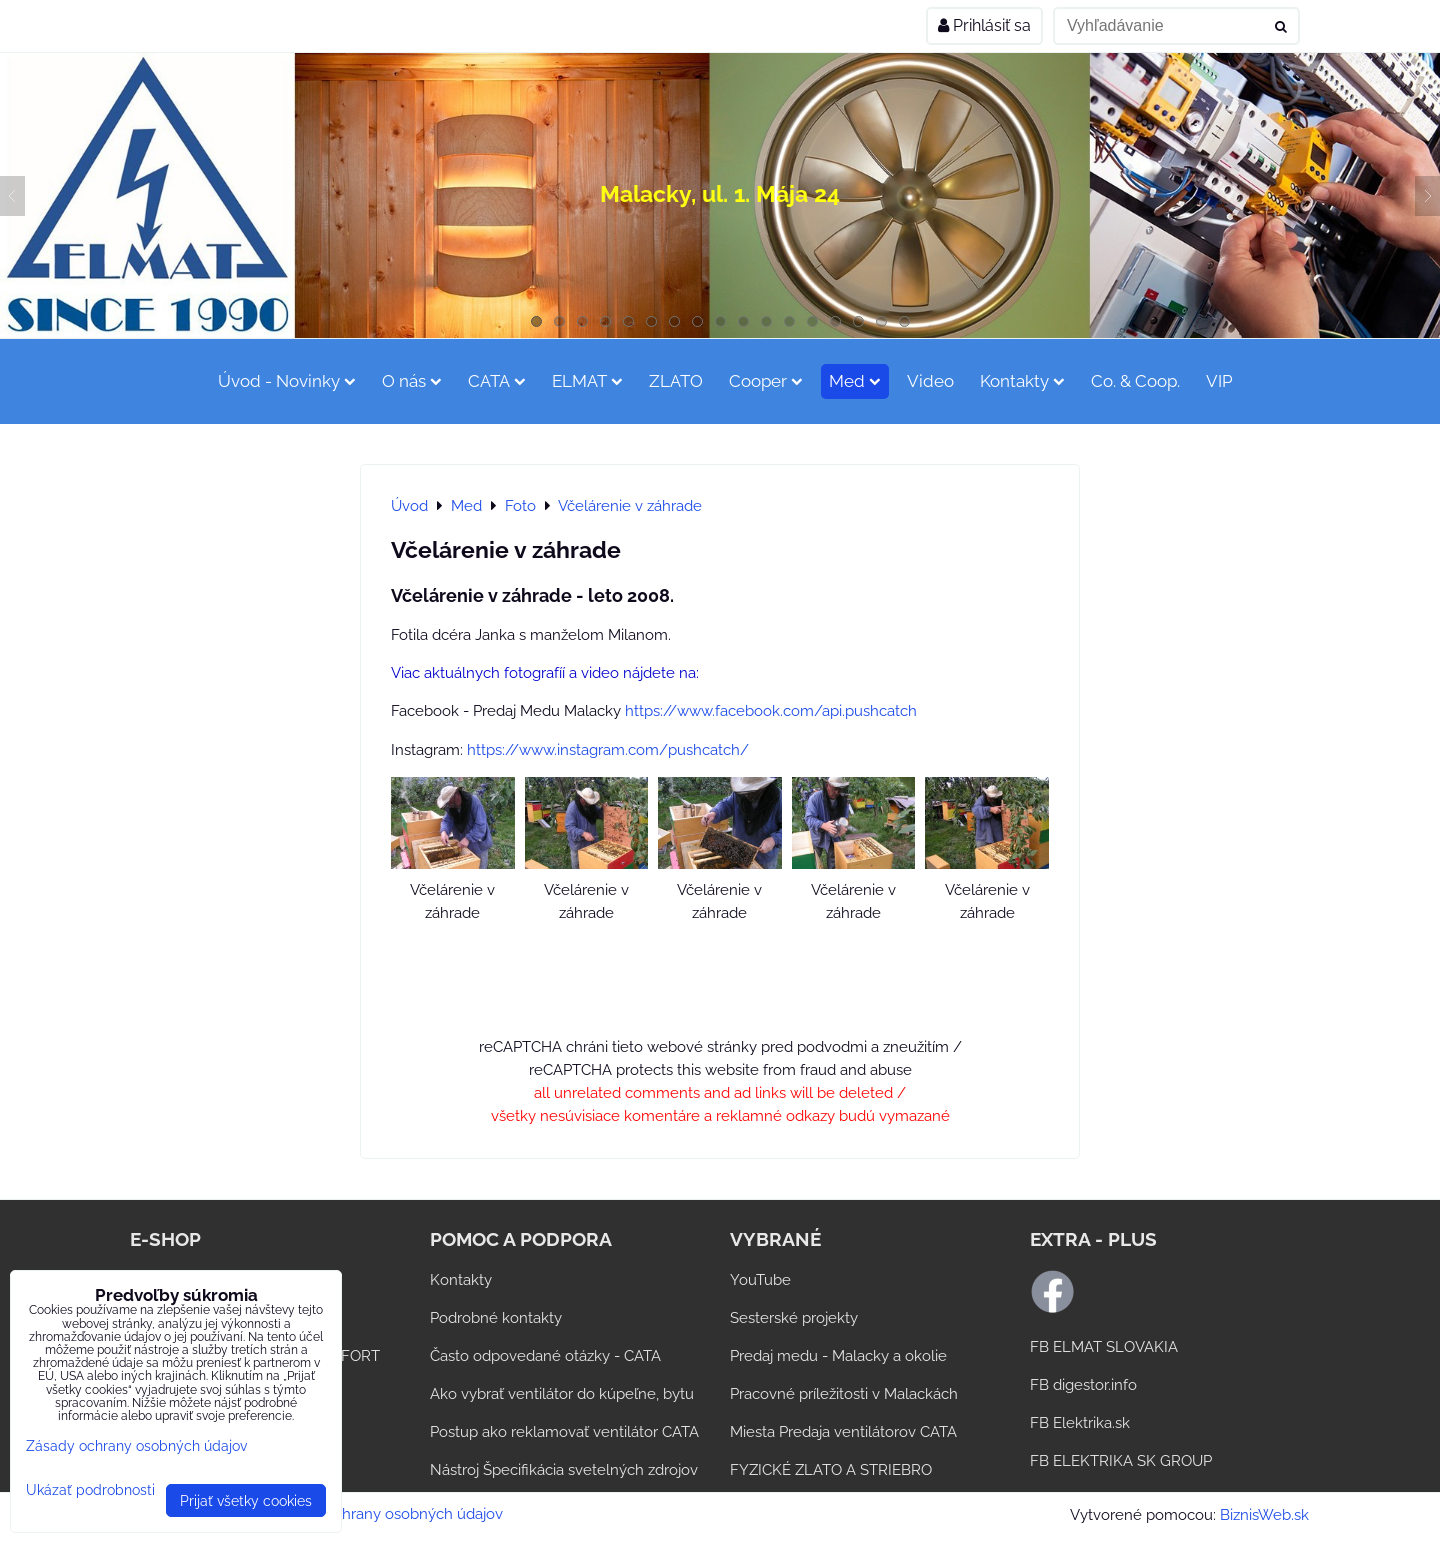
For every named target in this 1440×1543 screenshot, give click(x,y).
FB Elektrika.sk (1080, 1423)
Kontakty (1022, 381)
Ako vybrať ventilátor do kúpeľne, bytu (562, 1394)
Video (930, 381)
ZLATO (676, 381)
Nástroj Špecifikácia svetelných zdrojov (564, 1470)
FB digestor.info (1083, 1385)
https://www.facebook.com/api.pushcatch (771, 711)
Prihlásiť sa (984, 25)
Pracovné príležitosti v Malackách (844, 1394)
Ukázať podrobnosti (90, 1490)
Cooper (766, 381)
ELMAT (587, 381)
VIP (1219, 381)
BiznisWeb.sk (1264, 1515)
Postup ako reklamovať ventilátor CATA (564, 1432)
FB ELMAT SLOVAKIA (1104, 1347)
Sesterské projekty (794, 1318)
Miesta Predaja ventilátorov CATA (843, 1432)
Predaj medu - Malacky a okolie (838, 1356)
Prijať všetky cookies (246, 1500)
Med (855, 381)
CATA (497, 381)
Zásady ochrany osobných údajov (387, 1514)
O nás (412, 381)
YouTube (760, 1280)
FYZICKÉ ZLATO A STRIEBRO (831, 1470)
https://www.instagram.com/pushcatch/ (608, 750)
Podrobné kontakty (496, 1318)
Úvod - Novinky (287, 381)
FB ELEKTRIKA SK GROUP (1121, 1461)
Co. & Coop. (1135, 381)
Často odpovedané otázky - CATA (545, 1356)
